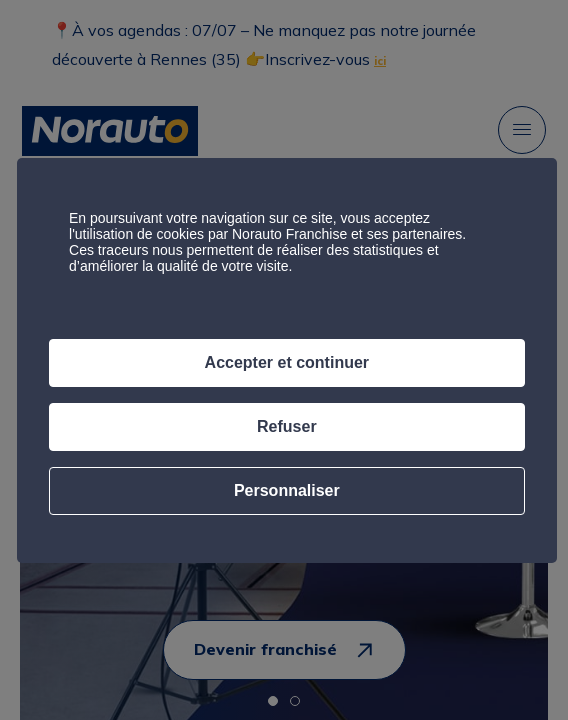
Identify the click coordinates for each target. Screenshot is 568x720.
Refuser (287, 426)
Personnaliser (287, 490)
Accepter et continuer (287, 362)
